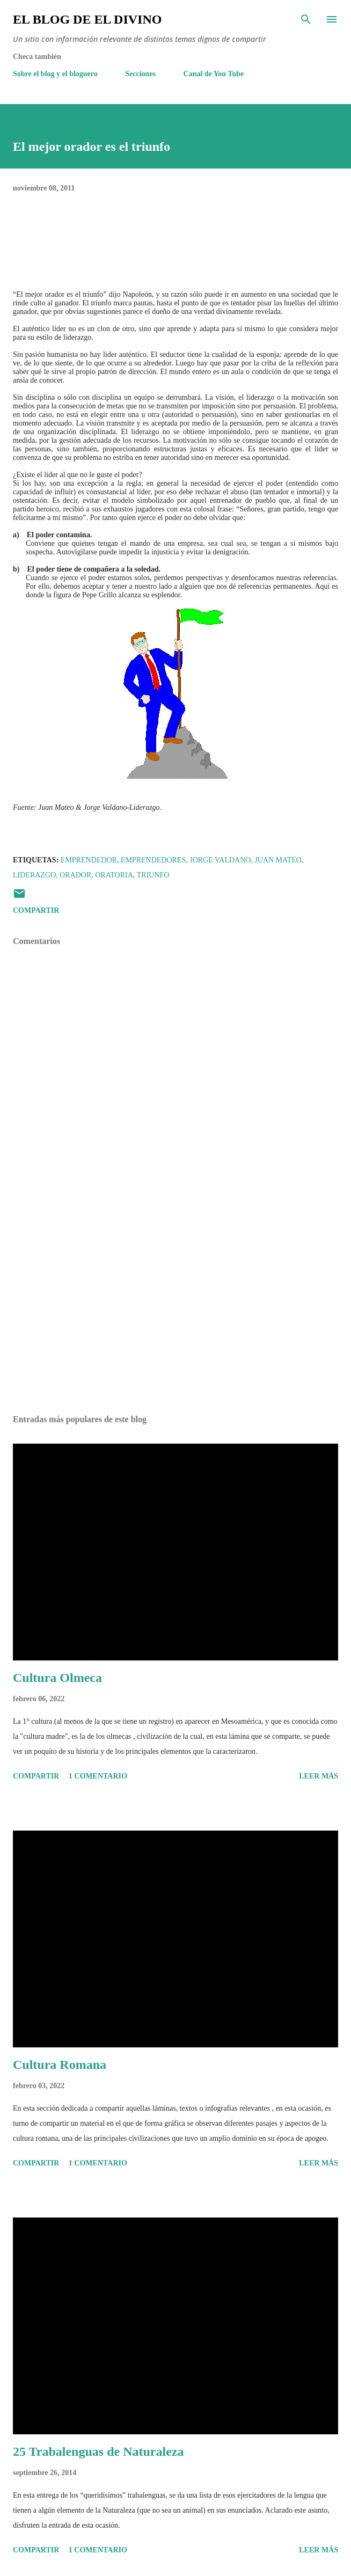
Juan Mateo (278, 860)
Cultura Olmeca (57, 1678)
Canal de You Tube (214, 74)
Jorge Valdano (220, 860)
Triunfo (153, 875)
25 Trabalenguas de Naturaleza (98, 2451)
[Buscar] (305, 19)
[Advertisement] (175, 1305)
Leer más (318, 1776)
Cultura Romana (59, 2065)
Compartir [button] (36, 910)
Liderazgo (34, 875)
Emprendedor (89, 860)
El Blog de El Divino (87, 19)
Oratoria (114, 875)
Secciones (140, 74)
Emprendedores (153, 860)
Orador (75, 875)
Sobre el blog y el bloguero (55, 74)
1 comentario (98, 1776)
